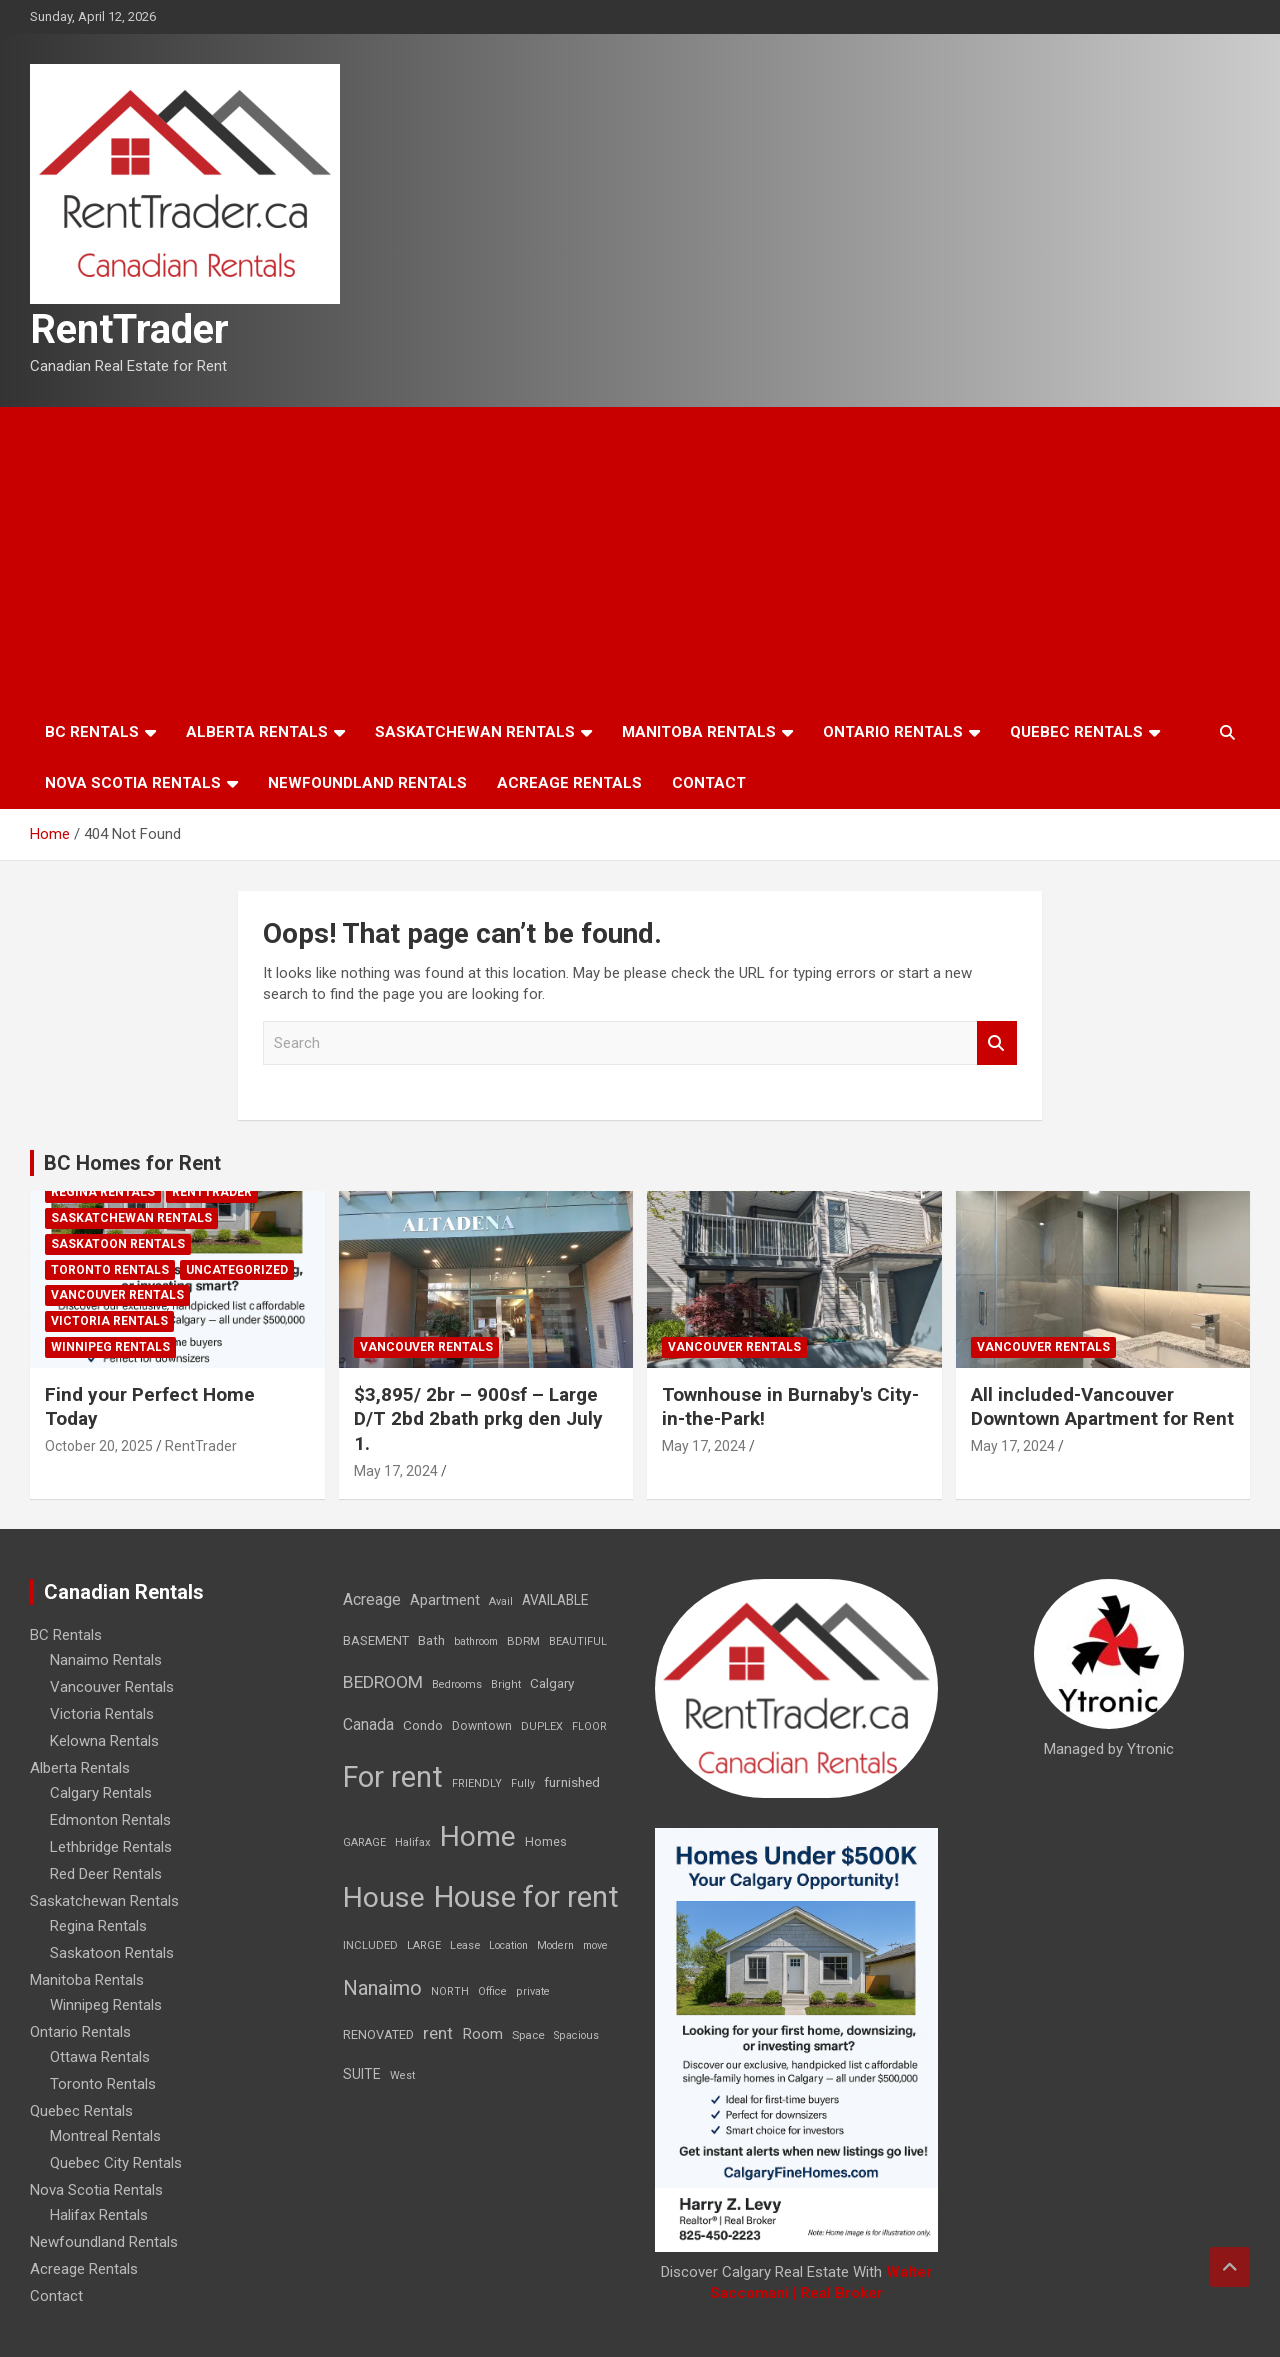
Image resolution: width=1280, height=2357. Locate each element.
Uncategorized (237, 1270)
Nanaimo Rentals (106, 1660)
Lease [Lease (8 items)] (465, 1945)
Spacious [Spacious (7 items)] (576, 2035)
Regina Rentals (103, 1192)
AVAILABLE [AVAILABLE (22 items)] (555, 1600)
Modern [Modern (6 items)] (555, 1945)
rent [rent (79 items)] (438, 2033)
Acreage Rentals (569, 783)
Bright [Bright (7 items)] (506, 1684)
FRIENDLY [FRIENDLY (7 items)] (477, 1783)
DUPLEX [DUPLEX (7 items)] (542, 1726)
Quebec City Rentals (116, 2163)
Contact (709, 783)
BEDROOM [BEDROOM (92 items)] (383, 1682)
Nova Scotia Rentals (133, 783)
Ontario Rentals (893, 732)
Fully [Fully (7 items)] (523, 1783)
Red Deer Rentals (106, 1874)
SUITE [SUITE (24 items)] (362, 2074)
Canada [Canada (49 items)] (368, 1724)
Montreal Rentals (105, 2136)
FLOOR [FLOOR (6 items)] (589, 1726)
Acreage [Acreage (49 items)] (372, 1599)
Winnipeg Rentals (110, 1347)
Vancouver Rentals (117, 1295)
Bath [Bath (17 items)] (431, 1640)
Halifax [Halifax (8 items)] (413, 1842)
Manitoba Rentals (699, 732)
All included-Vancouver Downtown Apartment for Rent (1102, 1407)
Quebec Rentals (1076, 732)
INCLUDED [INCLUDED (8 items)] (370, 1945)
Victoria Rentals (109, 1321)
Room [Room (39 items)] (482, 2034)
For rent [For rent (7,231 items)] (393, 1777)
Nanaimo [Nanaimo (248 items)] (382, 1988)
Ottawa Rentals (100, 2057)
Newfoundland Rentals (367, 783)
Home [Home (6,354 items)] (478, 1836)
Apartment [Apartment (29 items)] (445, 1600)
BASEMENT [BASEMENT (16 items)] (376, 1640)
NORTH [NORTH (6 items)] (450, 1991)
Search (997, 1043)
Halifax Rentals (99, 2215)
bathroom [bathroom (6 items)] (476, 1641)
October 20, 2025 (99, 1446)
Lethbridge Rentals (111, 1847)
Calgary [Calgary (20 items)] (552, 1683)
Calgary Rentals (101, 1793)
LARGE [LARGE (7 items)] (424, 1945)
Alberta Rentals (257, 732)
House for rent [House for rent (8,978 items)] (526, 1897)
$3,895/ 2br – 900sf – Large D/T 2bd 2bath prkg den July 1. (478, 1419)
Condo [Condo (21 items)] (423, 1725)
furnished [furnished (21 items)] (572, 1782)
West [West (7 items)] (402, 2075)
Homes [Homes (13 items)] (546, 1841)
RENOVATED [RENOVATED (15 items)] (378, 2034)
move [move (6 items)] (595, 1945)
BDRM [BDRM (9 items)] (523, 1641)
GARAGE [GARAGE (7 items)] (364, 1842)
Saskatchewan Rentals (475, 732)
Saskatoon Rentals (118, 1244)
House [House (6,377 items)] (384, 1897)
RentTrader (129, 329)
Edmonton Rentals (110, 1820)
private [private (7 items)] (533, 1991)
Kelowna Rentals (104, 1741)
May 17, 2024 (396, 1471)
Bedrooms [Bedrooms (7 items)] (457, 1684)
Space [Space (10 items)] (528, 2035)
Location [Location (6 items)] (508, 1945)
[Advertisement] (640, 557)
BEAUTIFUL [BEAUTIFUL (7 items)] (578, 1641)
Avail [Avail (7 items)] (501, 1601)
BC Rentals (92, 732)
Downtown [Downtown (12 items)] (482, 1726)
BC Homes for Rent (132, 1163)
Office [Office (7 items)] (492, 1991)
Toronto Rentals (110, 1270)
